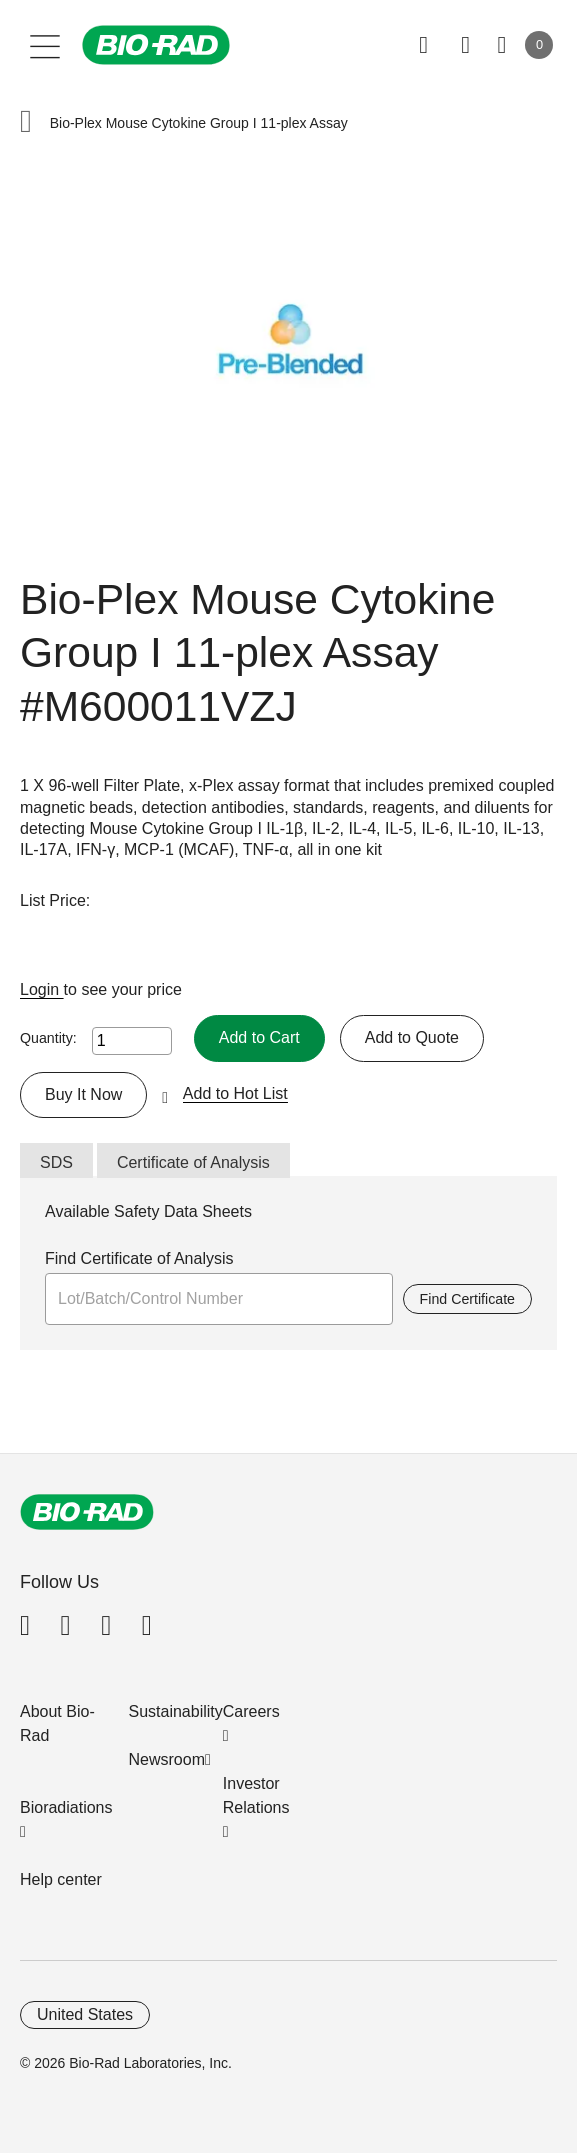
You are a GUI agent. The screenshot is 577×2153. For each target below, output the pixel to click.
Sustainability (176, 1711)
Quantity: (48, 1038)
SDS (56, 1162)
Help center (61, 1879)
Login (42, 989)
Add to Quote (412, 1037)
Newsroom (167, 1759)
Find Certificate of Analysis (139, 1258)
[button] (26, 123)
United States (85, 2014)
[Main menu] (45, 45)
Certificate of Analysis (193, 1162)
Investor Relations (256, 1795)
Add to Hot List (235, 1093)
